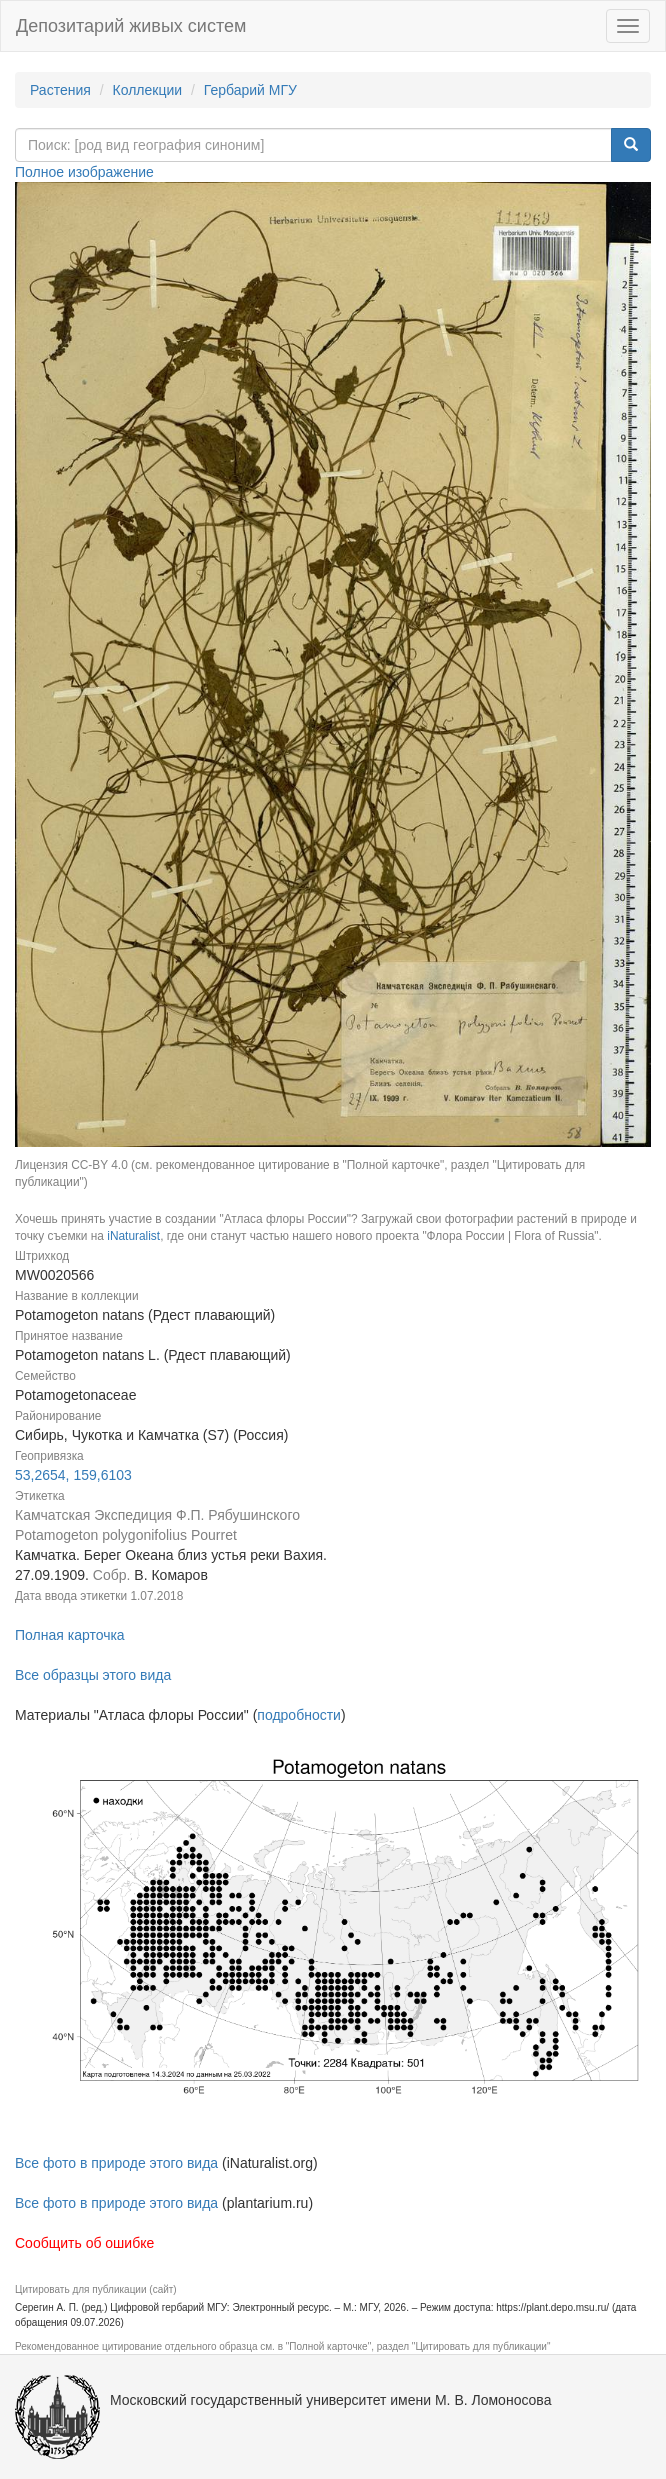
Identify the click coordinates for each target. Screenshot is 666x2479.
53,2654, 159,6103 (73, 1475)
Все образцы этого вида (93, 1675)
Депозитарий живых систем (131, 26)
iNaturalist (133, 1236)
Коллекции (148, 90)
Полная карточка (70, 1635)
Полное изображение (84, 172)
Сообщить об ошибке (84, 2243)
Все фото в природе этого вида (116, 2163)
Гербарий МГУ (250, 90)
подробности (299, 1715)
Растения (60, 90)
